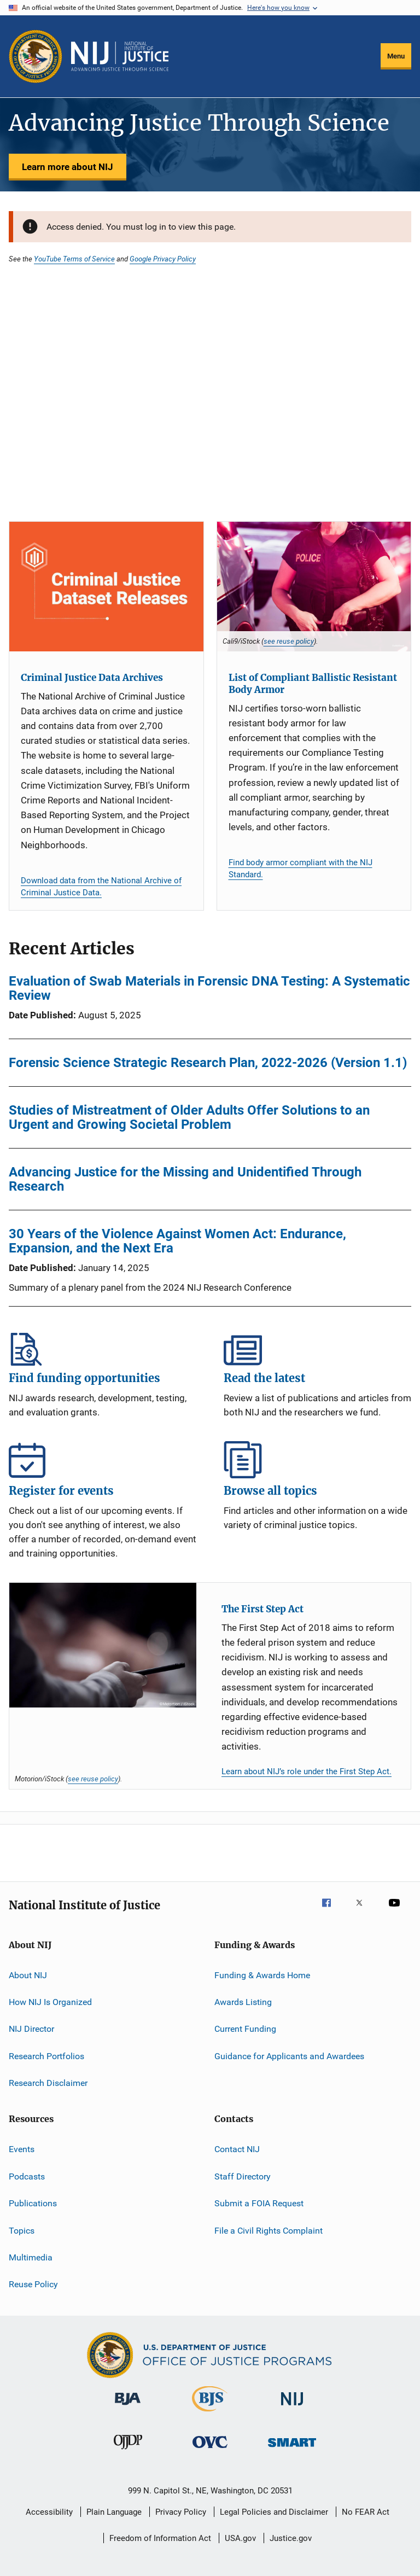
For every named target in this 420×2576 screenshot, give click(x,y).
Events (21, 2149)
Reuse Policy (33, 2284)
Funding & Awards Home (262, 1974)
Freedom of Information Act (160, 2538)
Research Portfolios (46, 2056)
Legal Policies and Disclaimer (274, 2512)
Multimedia (30, 2257)
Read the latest (317, 1347)
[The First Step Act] (102, 1645)
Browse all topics (317, 1459)
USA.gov (240, 2538)
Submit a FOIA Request (259, 2203)
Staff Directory (242, 2176)
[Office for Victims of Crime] (210, 2450)
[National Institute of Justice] (292, 2407)
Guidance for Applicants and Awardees (289, 2056)
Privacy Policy (180, 2512)
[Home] (119, 56)
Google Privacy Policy (163, 259)
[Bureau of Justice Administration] (128, 2407)
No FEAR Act (365, 2512)
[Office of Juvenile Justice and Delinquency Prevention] (128, 2451)
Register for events (102, 1459)
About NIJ (28, 1974)
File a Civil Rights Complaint (268, 2230)
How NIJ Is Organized (50, 2002)
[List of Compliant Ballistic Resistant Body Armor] (314, 586)
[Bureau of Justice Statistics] (210, 2413)
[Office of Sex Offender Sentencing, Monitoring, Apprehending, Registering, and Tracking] (292, 2449)
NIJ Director (31, 2029)
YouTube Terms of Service (74, 259)
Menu (396, 56)
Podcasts (27, 2176)
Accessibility (49, 2512)
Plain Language (114, 2512)
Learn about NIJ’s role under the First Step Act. (306, 1771)
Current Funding (245, 2029)
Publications (33, 2203)
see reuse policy (289, 641)
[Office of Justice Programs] (35, 56)
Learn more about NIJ (67, 166)
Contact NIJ (237, 2149)
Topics (21, 2230)
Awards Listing (243, 2002)
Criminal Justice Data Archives (92, 678)
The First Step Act (262, 1609)
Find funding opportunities (102, 1347)
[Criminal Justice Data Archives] (106, 586)
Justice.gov (291, 2538)
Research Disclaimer (48, 2083)
